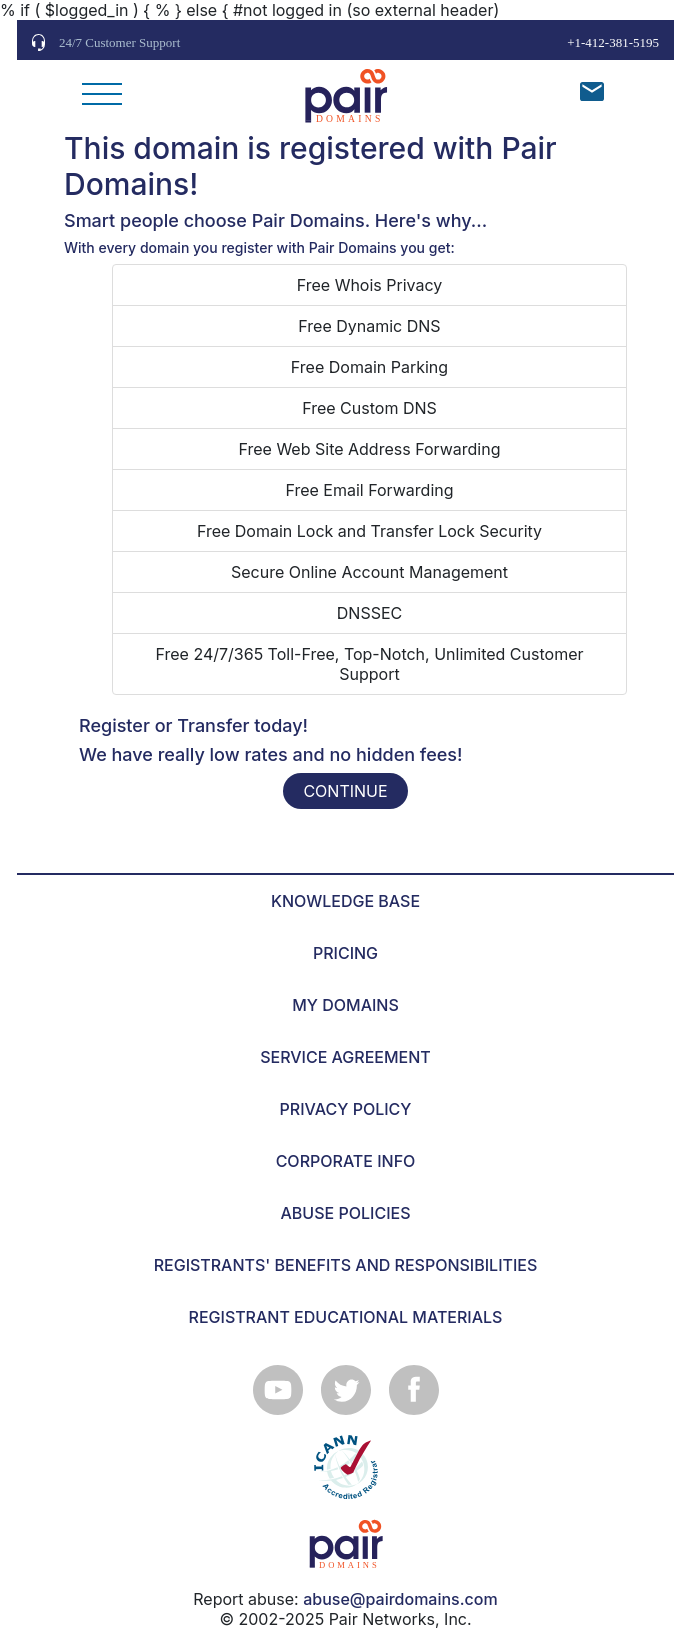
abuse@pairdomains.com (400, 1599)
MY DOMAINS (345, 1005)
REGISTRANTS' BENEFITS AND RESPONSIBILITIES (346, 1265)
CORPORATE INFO (346, 1161)
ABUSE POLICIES (346, 1213)
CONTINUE (345, 791)
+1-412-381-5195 (613, 42)
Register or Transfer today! (193, 725)
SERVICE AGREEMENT (345, 1057)
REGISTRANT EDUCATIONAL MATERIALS (346, 1317)
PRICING (345, 953)
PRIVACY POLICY (346, 1109)
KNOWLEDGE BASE (345, 901)
